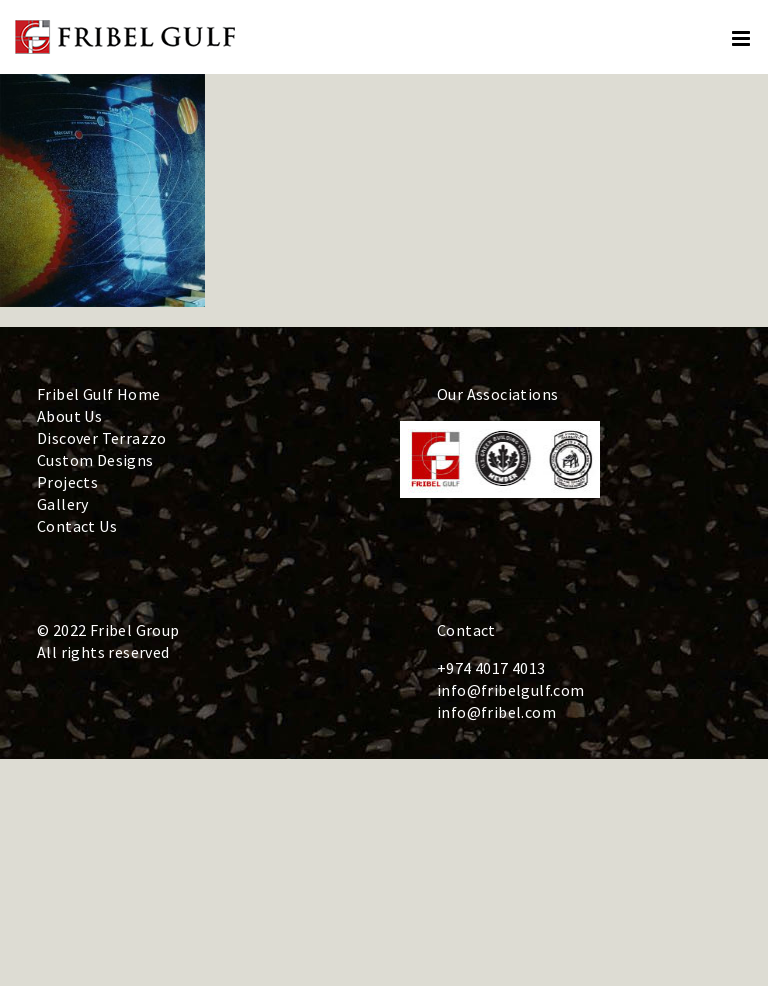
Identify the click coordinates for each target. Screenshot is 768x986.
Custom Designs (95, 460)
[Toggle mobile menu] (742, 38)
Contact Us (77, 526)
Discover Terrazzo (102, 438)
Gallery (63, 504)
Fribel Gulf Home (98, 394)
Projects (67, 482)
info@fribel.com (496, 712)
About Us (69, 416)
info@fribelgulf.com (511, 690)
